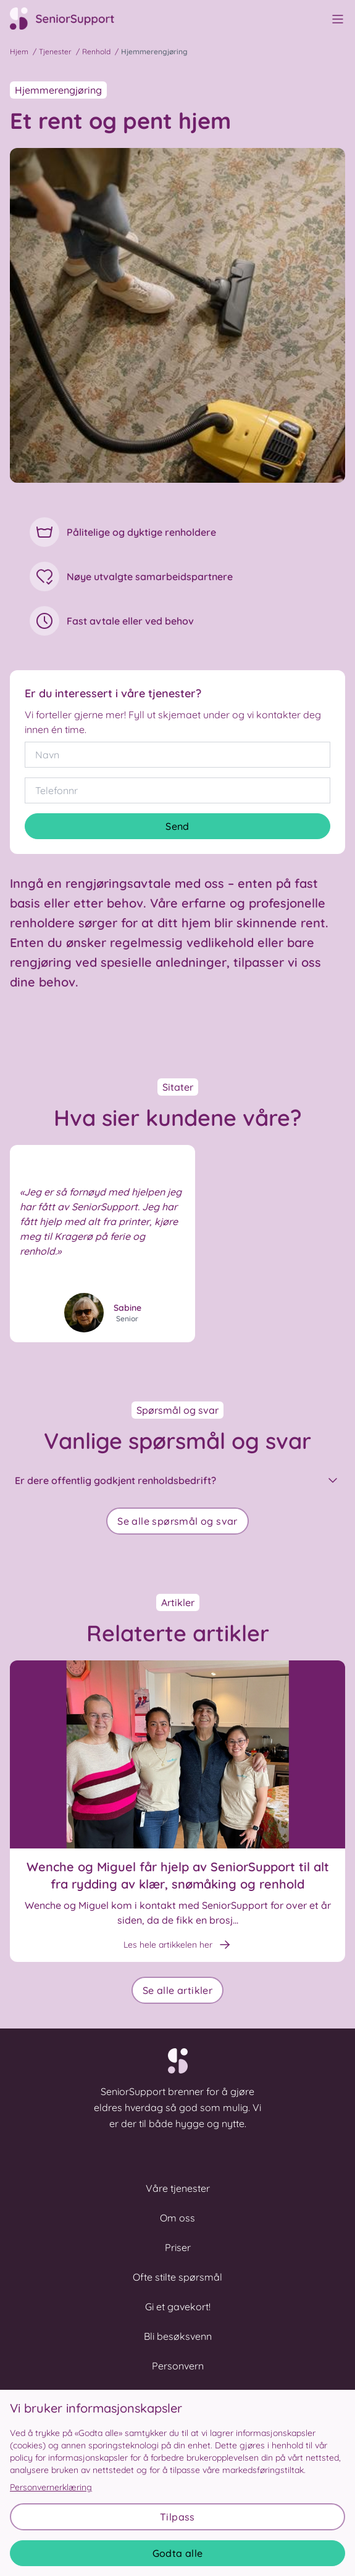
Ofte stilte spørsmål (177, 2277)
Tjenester (55, 51)
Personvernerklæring (51, 2487)
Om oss (177, 2218)
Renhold (96, 51)
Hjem (19, 51)
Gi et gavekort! (178, 2306)
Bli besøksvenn (178, 2336)
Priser (178, 2247)
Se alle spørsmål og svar (177, 1521)
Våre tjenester (178, 2188)
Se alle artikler (177, 1990)
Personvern (178, 2366)
